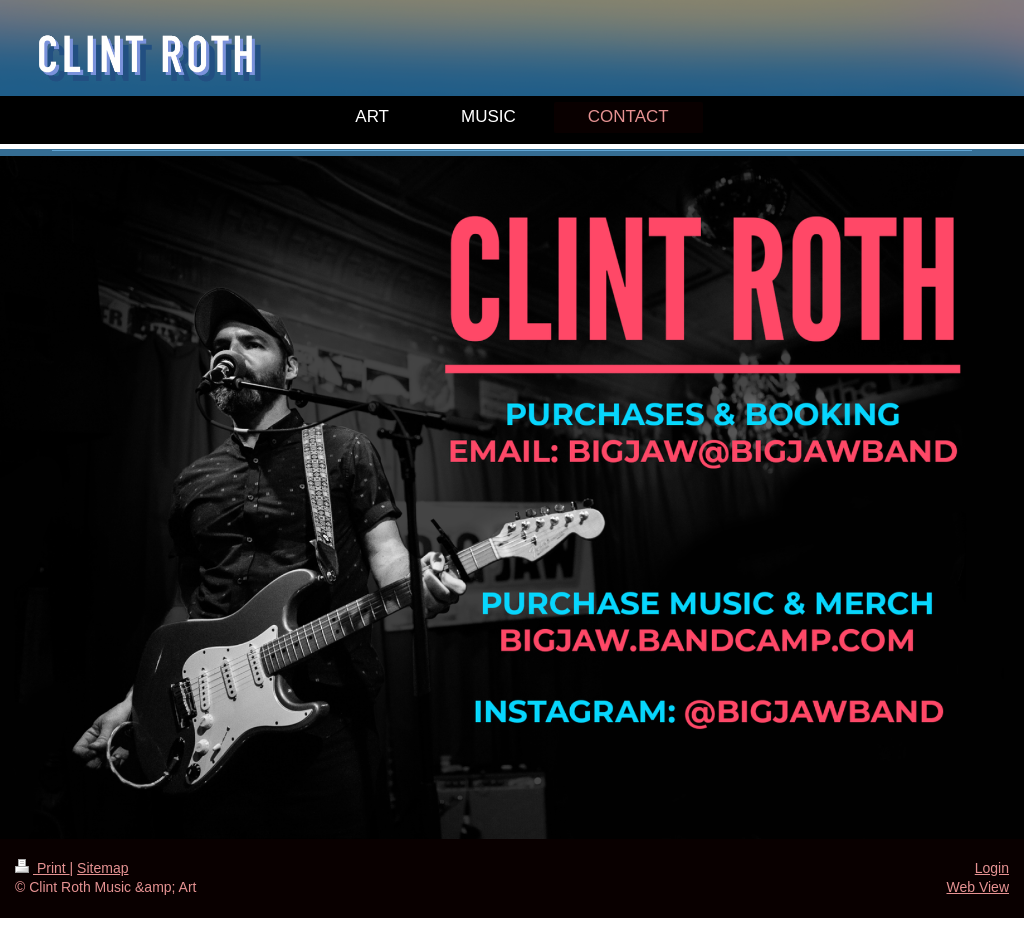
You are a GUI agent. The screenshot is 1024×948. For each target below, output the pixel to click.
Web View (977, 887)
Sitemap (102, 868)
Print (42, 868)
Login (992, 868)
